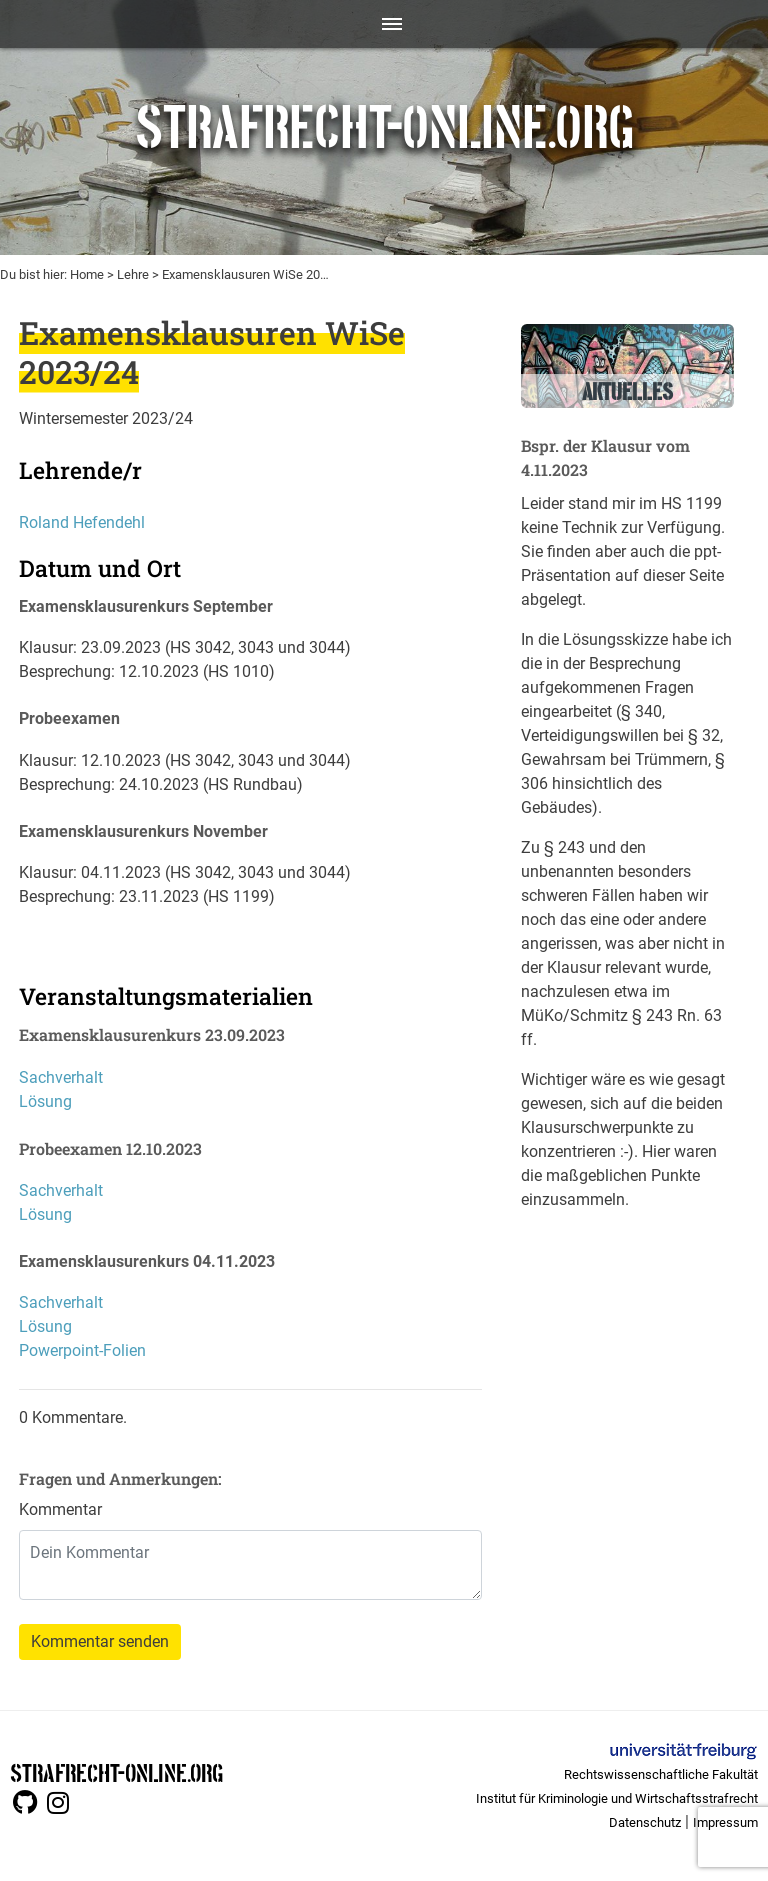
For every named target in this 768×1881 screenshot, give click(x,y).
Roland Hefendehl (82, 522)
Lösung (45, 1101)
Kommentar (60, 1509)
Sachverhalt (61, 1077)
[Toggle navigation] (384, 24)
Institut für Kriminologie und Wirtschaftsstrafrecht (617, 1798)
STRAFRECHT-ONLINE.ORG (116, 1771)
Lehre (133, 274)
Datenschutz (645, 1822)
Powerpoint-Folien (82, 1350)
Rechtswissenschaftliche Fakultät (661, 1774)
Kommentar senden (100, 1641)
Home (87, 274)
